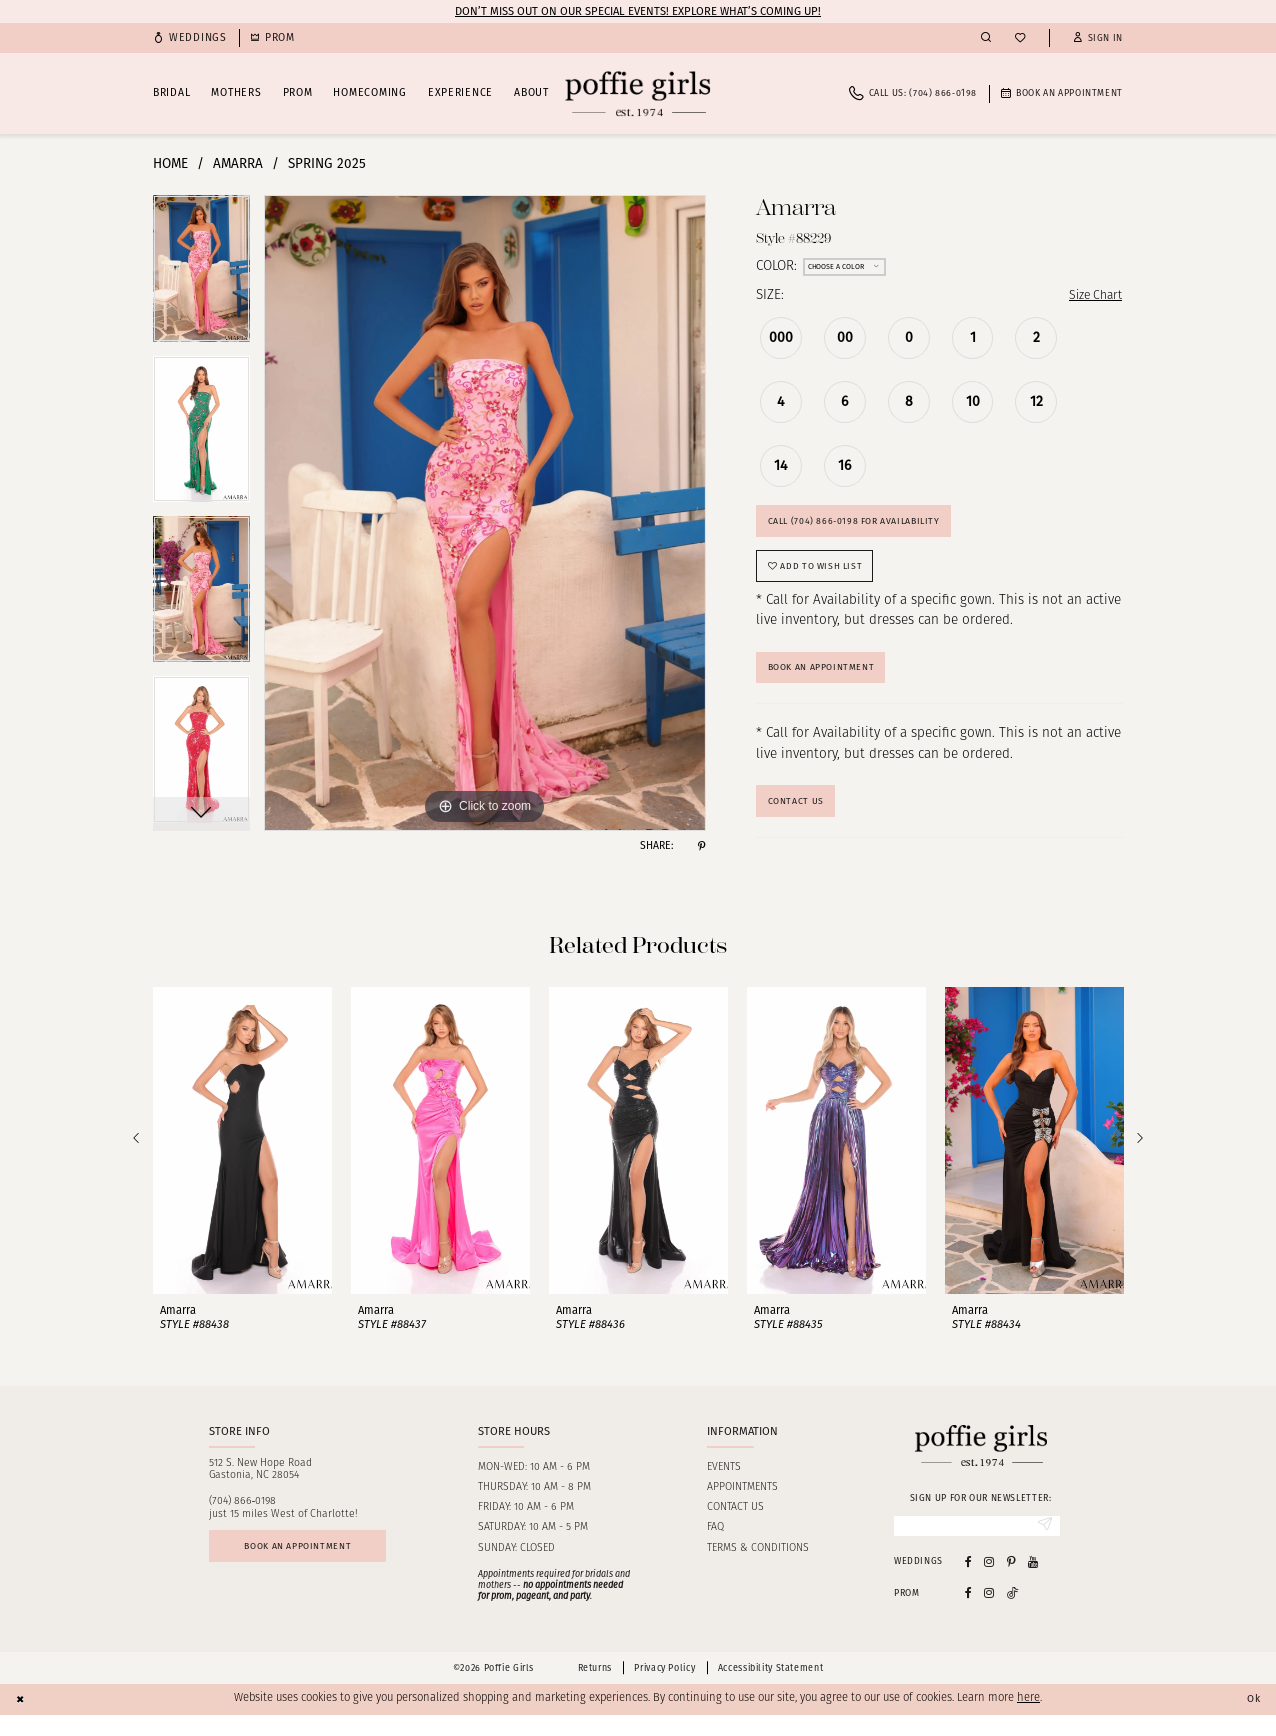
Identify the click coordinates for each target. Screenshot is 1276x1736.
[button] (1098, 38)
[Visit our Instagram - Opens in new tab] (989, 1582)
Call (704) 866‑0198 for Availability (864, 526)
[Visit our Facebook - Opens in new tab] (968, 1582)
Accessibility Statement (770, 1688)
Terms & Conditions (758, 1566)
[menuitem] (190, 38)
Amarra (238, 163)
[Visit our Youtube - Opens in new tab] (1033, 1582)
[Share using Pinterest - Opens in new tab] (701, 846)
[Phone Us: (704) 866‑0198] (913, 93)
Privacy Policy (664, 1688)
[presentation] (242, 1157)
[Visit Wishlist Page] (1020, 38)
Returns (595, 1688)
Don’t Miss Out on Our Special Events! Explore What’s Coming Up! (638, 11)
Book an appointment (307, 1567)
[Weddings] (190, 38)
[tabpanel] (201, 275)
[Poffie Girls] (637, 93)
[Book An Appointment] (1062, 93)
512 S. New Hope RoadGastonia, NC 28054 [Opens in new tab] (260, 1488)
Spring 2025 (327, 163)
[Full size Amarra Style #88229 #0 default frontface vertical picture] (485, 513)
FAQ (715, 1546)
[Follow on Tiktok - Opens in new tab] (1013, 1613)
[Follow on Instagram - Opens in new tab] (989, 1613)
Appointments (742, 1505)
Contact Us (799, 818)
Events (724, 1485)
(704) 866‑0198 (243, 1519)
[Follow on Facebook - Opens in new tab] (968, 1613)
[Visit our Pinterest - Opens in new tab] (1011, 1582)
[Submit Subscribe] (1043, 1545)
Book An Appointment (830, 681)
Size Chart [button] (1092, 296)
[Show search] (986, 38)
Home (170, 163)
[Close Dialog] (22, 1720)
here (1028, 1719)
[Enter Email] (977, 1545)
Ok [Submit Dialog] (1252, 1719)
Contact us (735, 1526)
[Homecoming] (273, 38)
